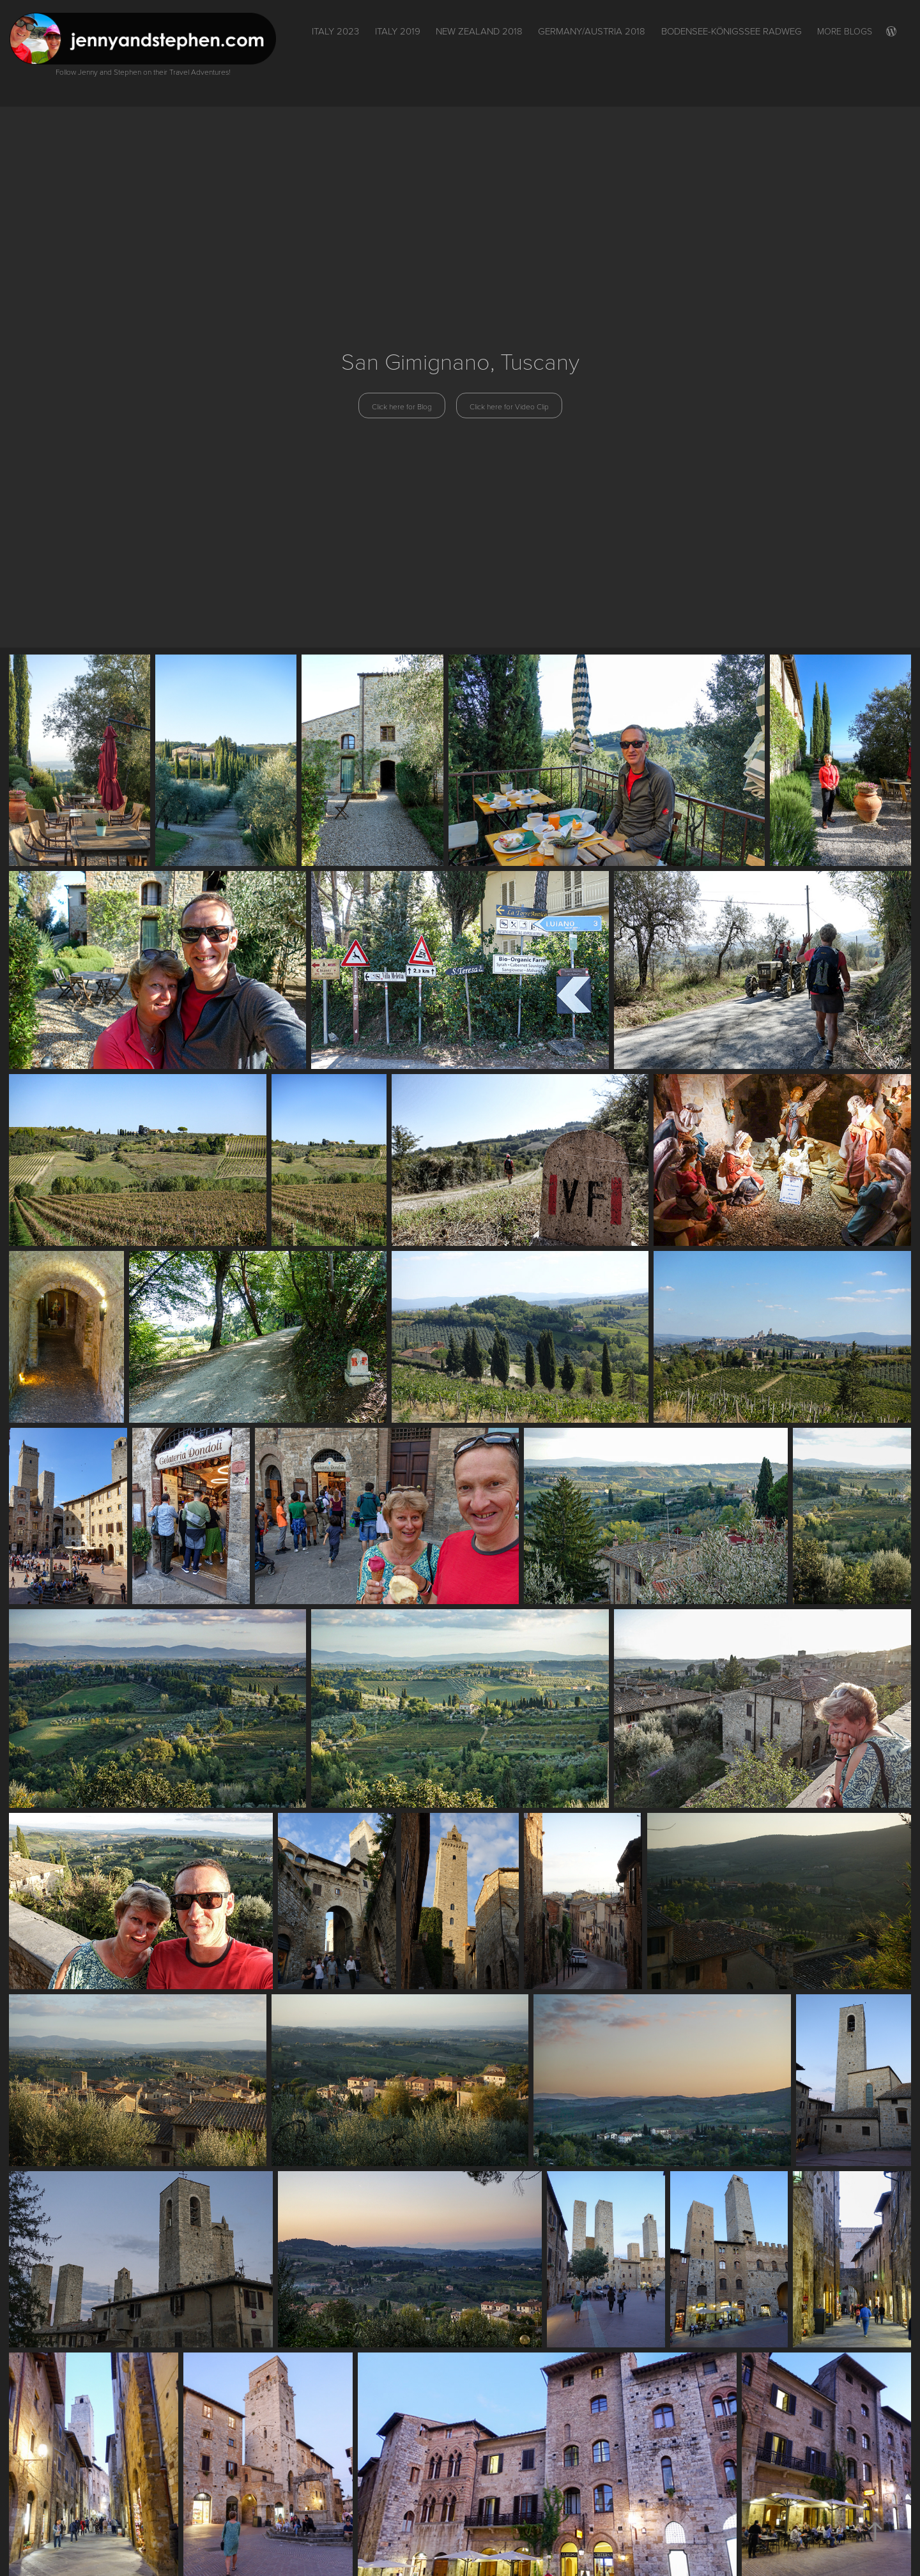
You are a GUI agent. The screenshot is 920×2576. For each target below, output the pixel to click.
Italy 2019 (397, 31)
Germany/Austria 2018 (591, 31)
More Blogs (844, 31)
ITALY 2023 (335, 31)
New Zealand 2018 (479, 31)
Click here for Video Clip (509, 406)
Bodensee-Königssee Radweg (731, 31)
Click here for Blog (402, 406)
